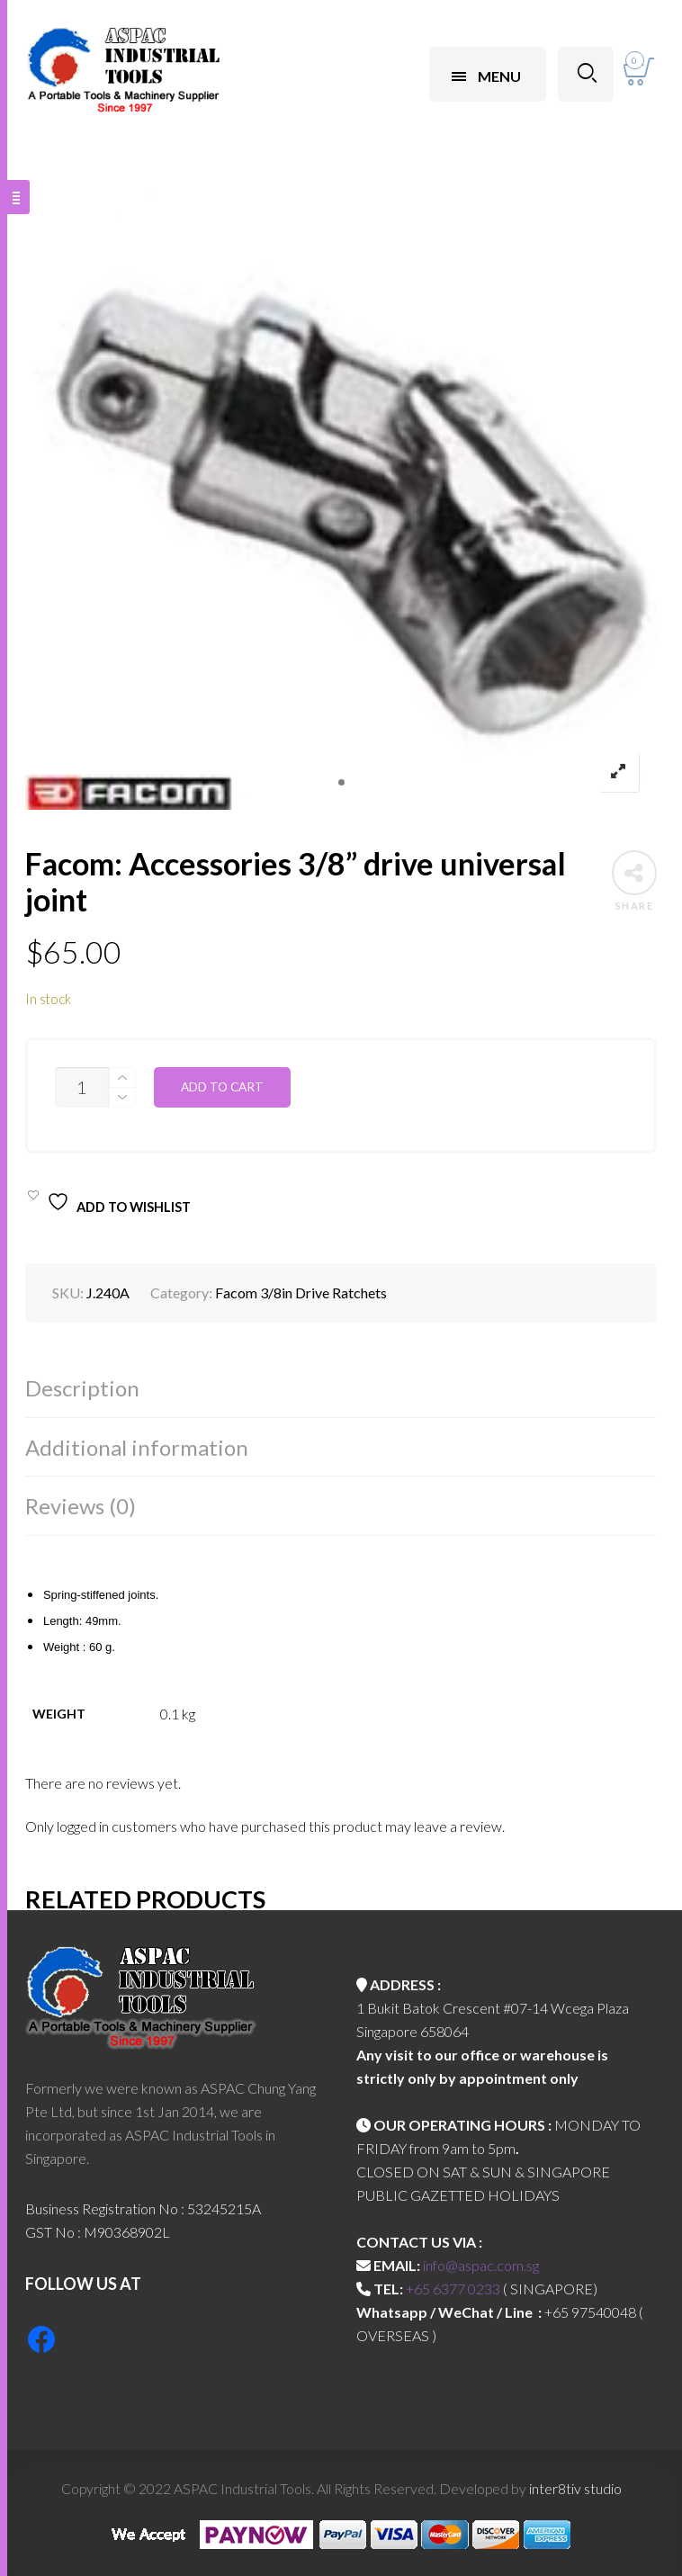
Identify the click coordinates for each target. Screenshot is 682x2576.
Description (82, 1388)
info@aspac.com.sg (481, 2265)
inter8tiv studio (575, 2488)
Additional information (136, 1447)
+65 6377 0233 (453, 2288)
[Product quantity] (82, 1087)
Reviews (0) (80, 1505)
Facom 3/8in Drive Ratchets (301, 1292)
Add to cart (222, 1087)
